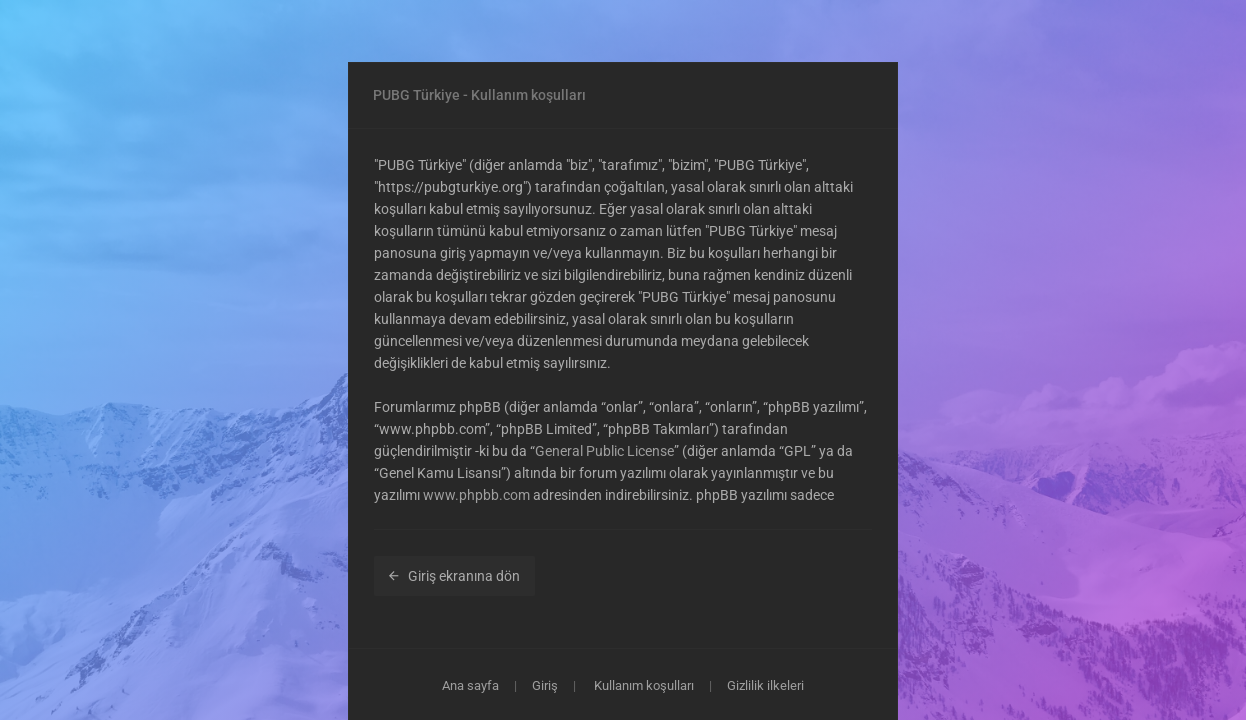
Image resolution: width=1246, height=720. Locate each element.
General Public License (604, 451)
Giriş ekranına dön (454, 576)
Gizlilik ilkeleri (765, 685)
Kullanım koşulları (644, 685)
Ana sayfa (470, 685)
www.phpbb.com (476, 495)
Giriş (545, 685)
